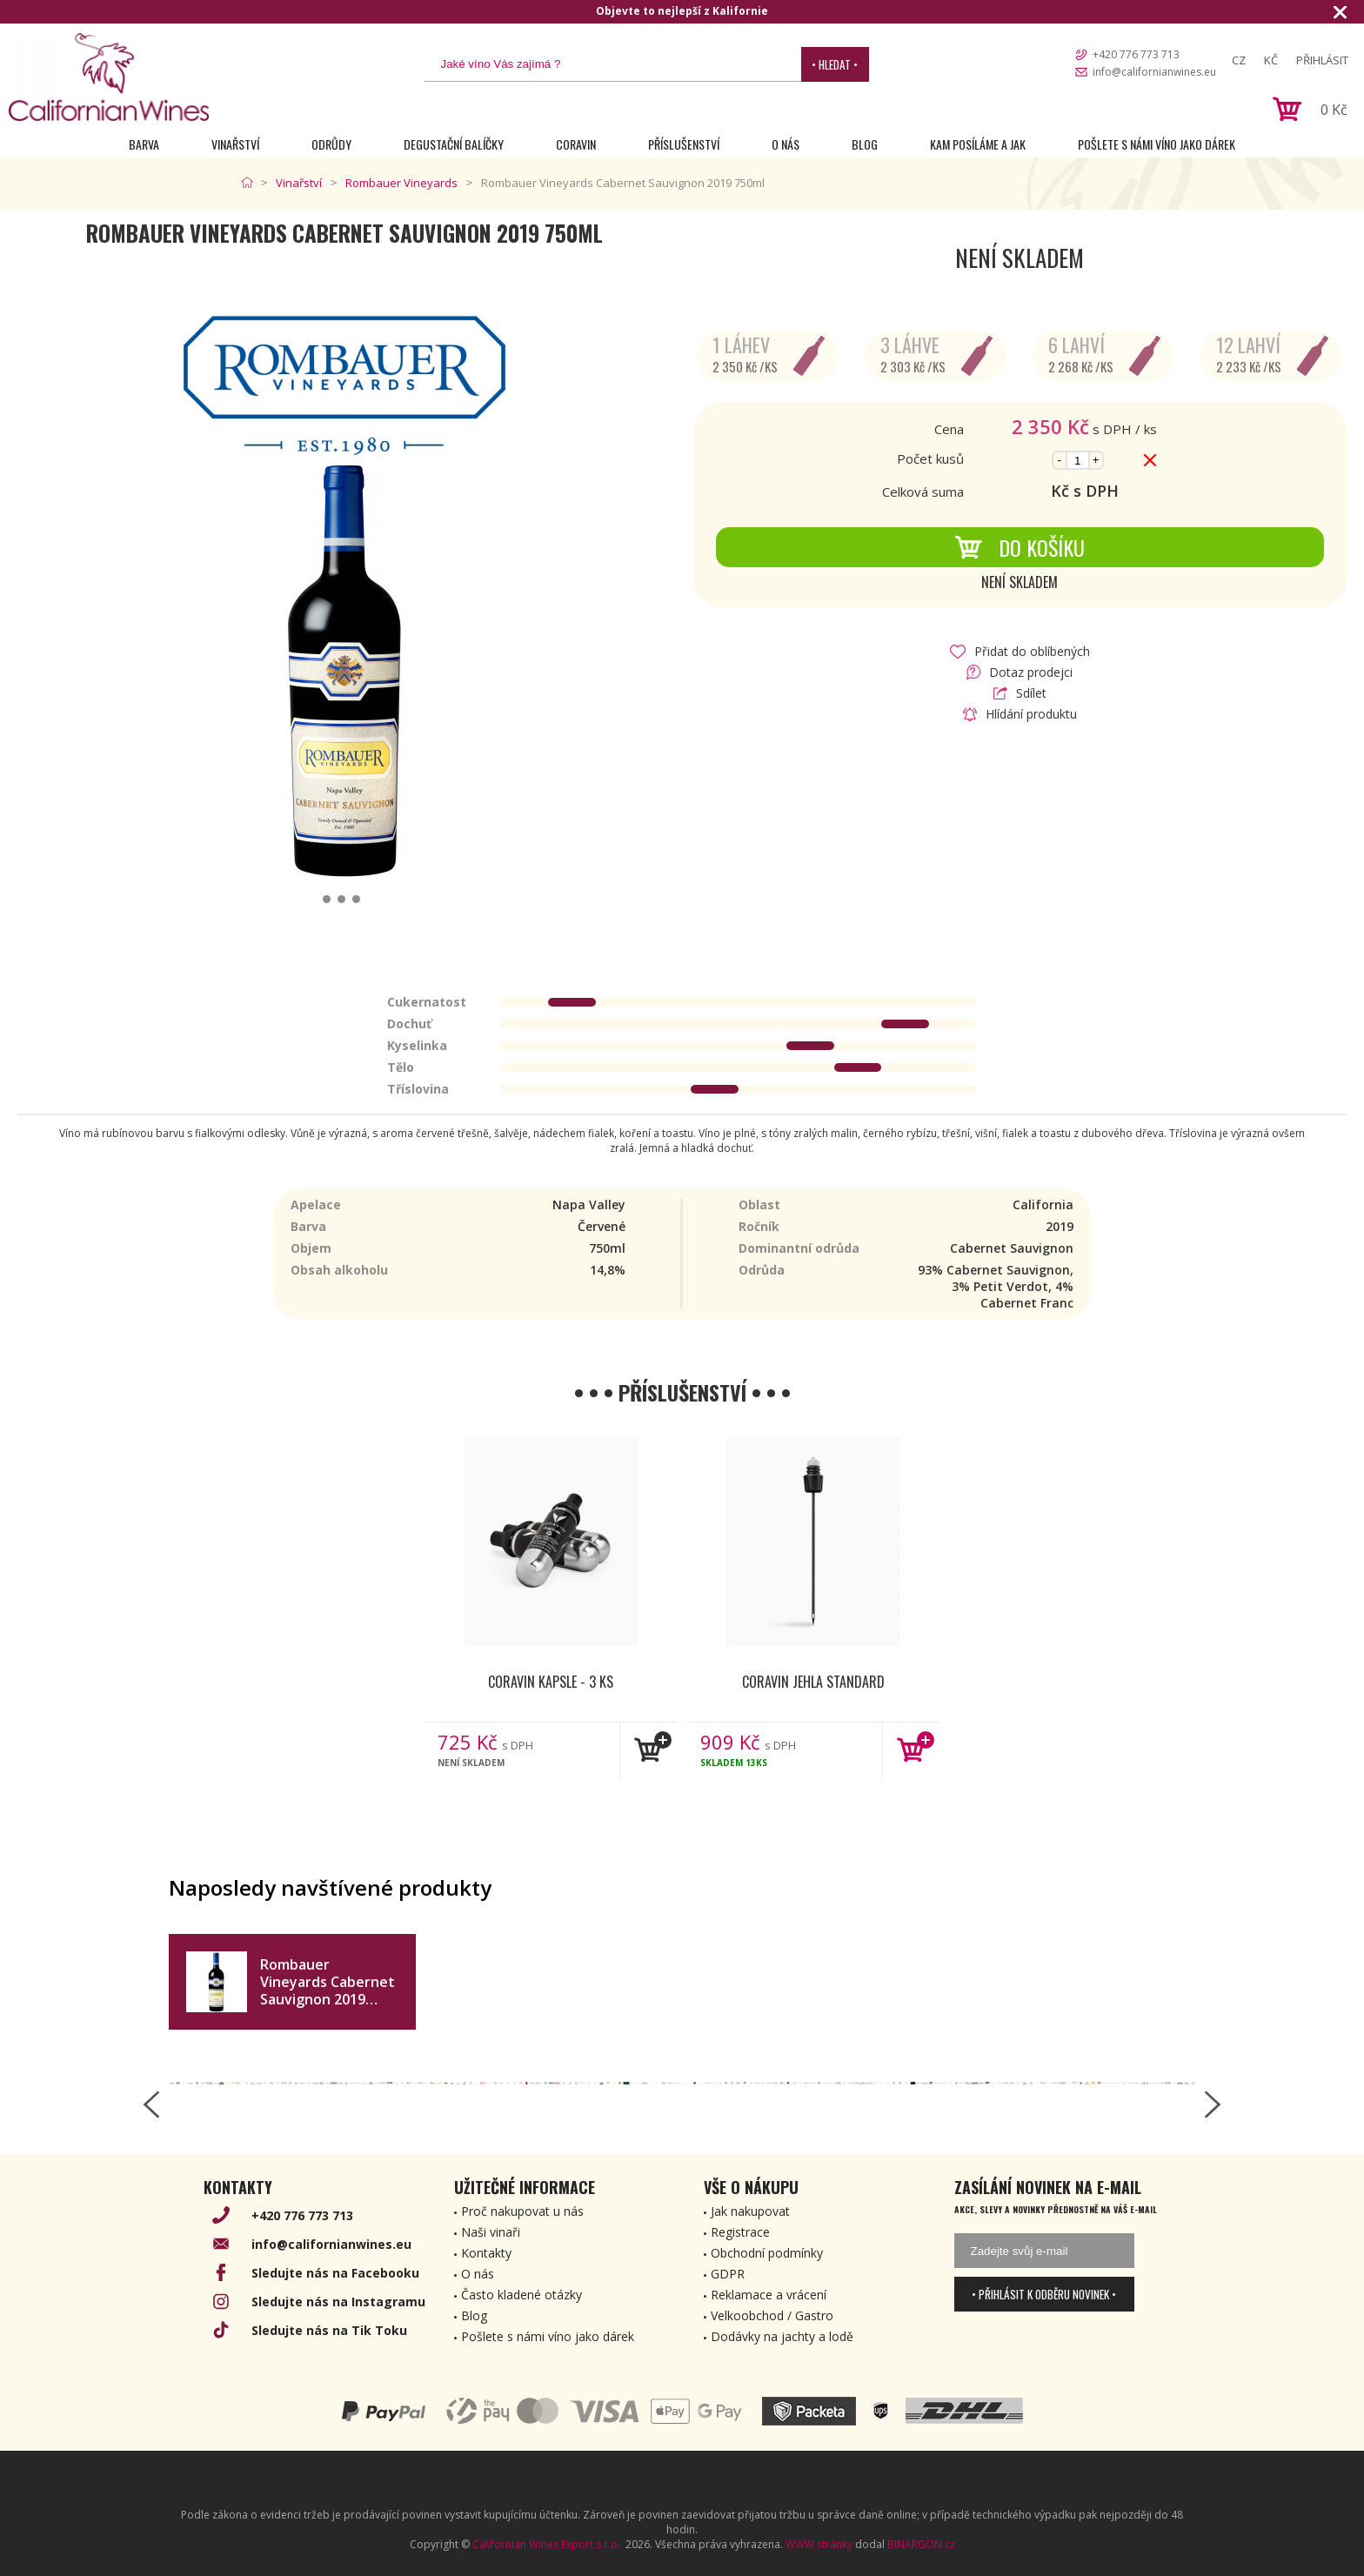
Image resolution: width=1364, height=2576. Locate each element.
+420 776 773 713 (1136, 54)
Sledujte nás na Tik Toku (329, 2330)
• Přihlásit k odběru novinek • (1044, 2294)
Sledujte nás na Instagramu (338, 2301)
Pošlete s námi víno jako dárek (1156, 144)
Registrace (740, 2232)
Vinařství (235, 144)
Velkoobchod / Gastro (772, 2315)
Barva (144, 144)
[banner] (109, 77)
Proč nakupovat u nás (522, 2211)
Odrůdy (331, 144)
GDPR (728, 2273)
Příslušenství (683, 144)
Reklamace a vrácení (768, 2294)
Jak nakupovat (750, 2211)
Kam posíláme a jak (978, 144)
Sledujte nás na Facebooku (335, 2273)
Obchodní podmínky (767, 2253)
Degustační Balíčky (454, 144)
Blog (865, 144)
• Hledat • (835, 64)
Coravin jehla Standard (813, 1681)
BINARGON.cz (921, 2544)
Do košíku (1019, 547)
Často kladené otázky (521, 2294)
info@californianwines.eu (1154, 71)
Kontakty (486, 2253)
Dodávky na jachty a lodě (782, 2336)
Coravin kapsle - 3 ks (550, 1681)
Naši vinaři (490, 2232)
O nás (785, 144)
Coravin (576, 144)
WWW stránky (819, 2544)
